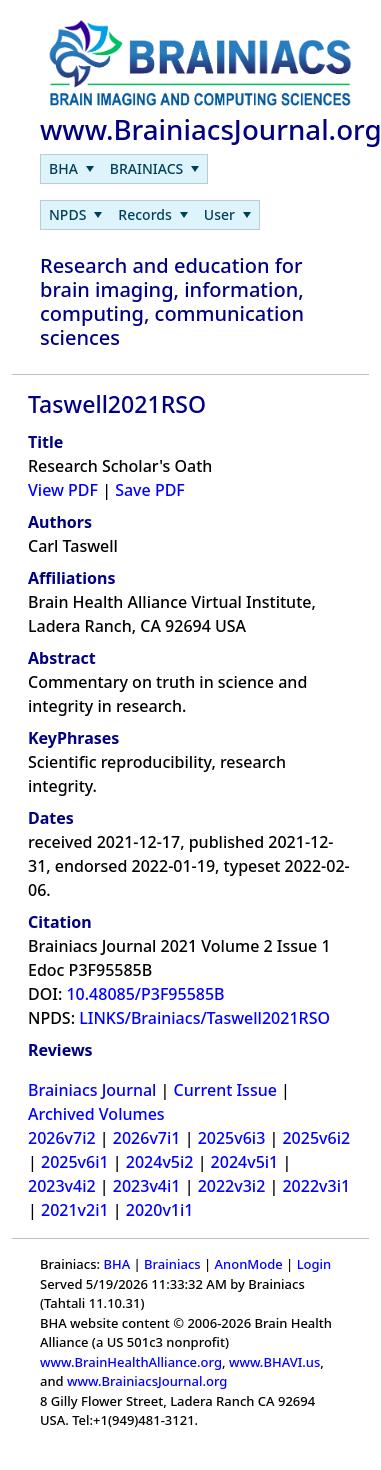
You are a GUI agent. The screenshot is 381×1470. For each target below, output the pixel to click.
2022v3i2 (232, 1186)
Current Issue (225, 1090)
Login (314, 1264)
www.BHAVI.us (274, 1362)
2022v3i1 (316, 1186)
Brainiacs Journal (92, 1090)
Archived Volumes (96, 1114)
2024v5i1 (245, 1162)
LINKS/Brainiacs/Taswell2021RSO (204, 1018)
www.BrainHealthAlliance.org (131, 1362)
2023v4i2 (62, 1186)
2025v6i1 (75, 1162)
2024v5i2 (160, 1162)
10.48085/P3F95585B (145, 994)
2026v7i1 (147, 1138)
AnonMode (249, 1264)
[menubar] (124, 169)
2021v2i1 (75, 1210)
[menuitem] (71, 169)
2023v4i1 (147, 1186)
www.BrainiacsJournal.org (147, 1381)
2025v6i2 (316, 1138)
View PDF (63, 490)
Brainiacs (172, 1264)
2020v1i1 (160, 1210)
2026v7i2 (62, 1138)
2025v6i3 (232, 1138)
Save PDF (150, 490)
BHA (116, 1264)
